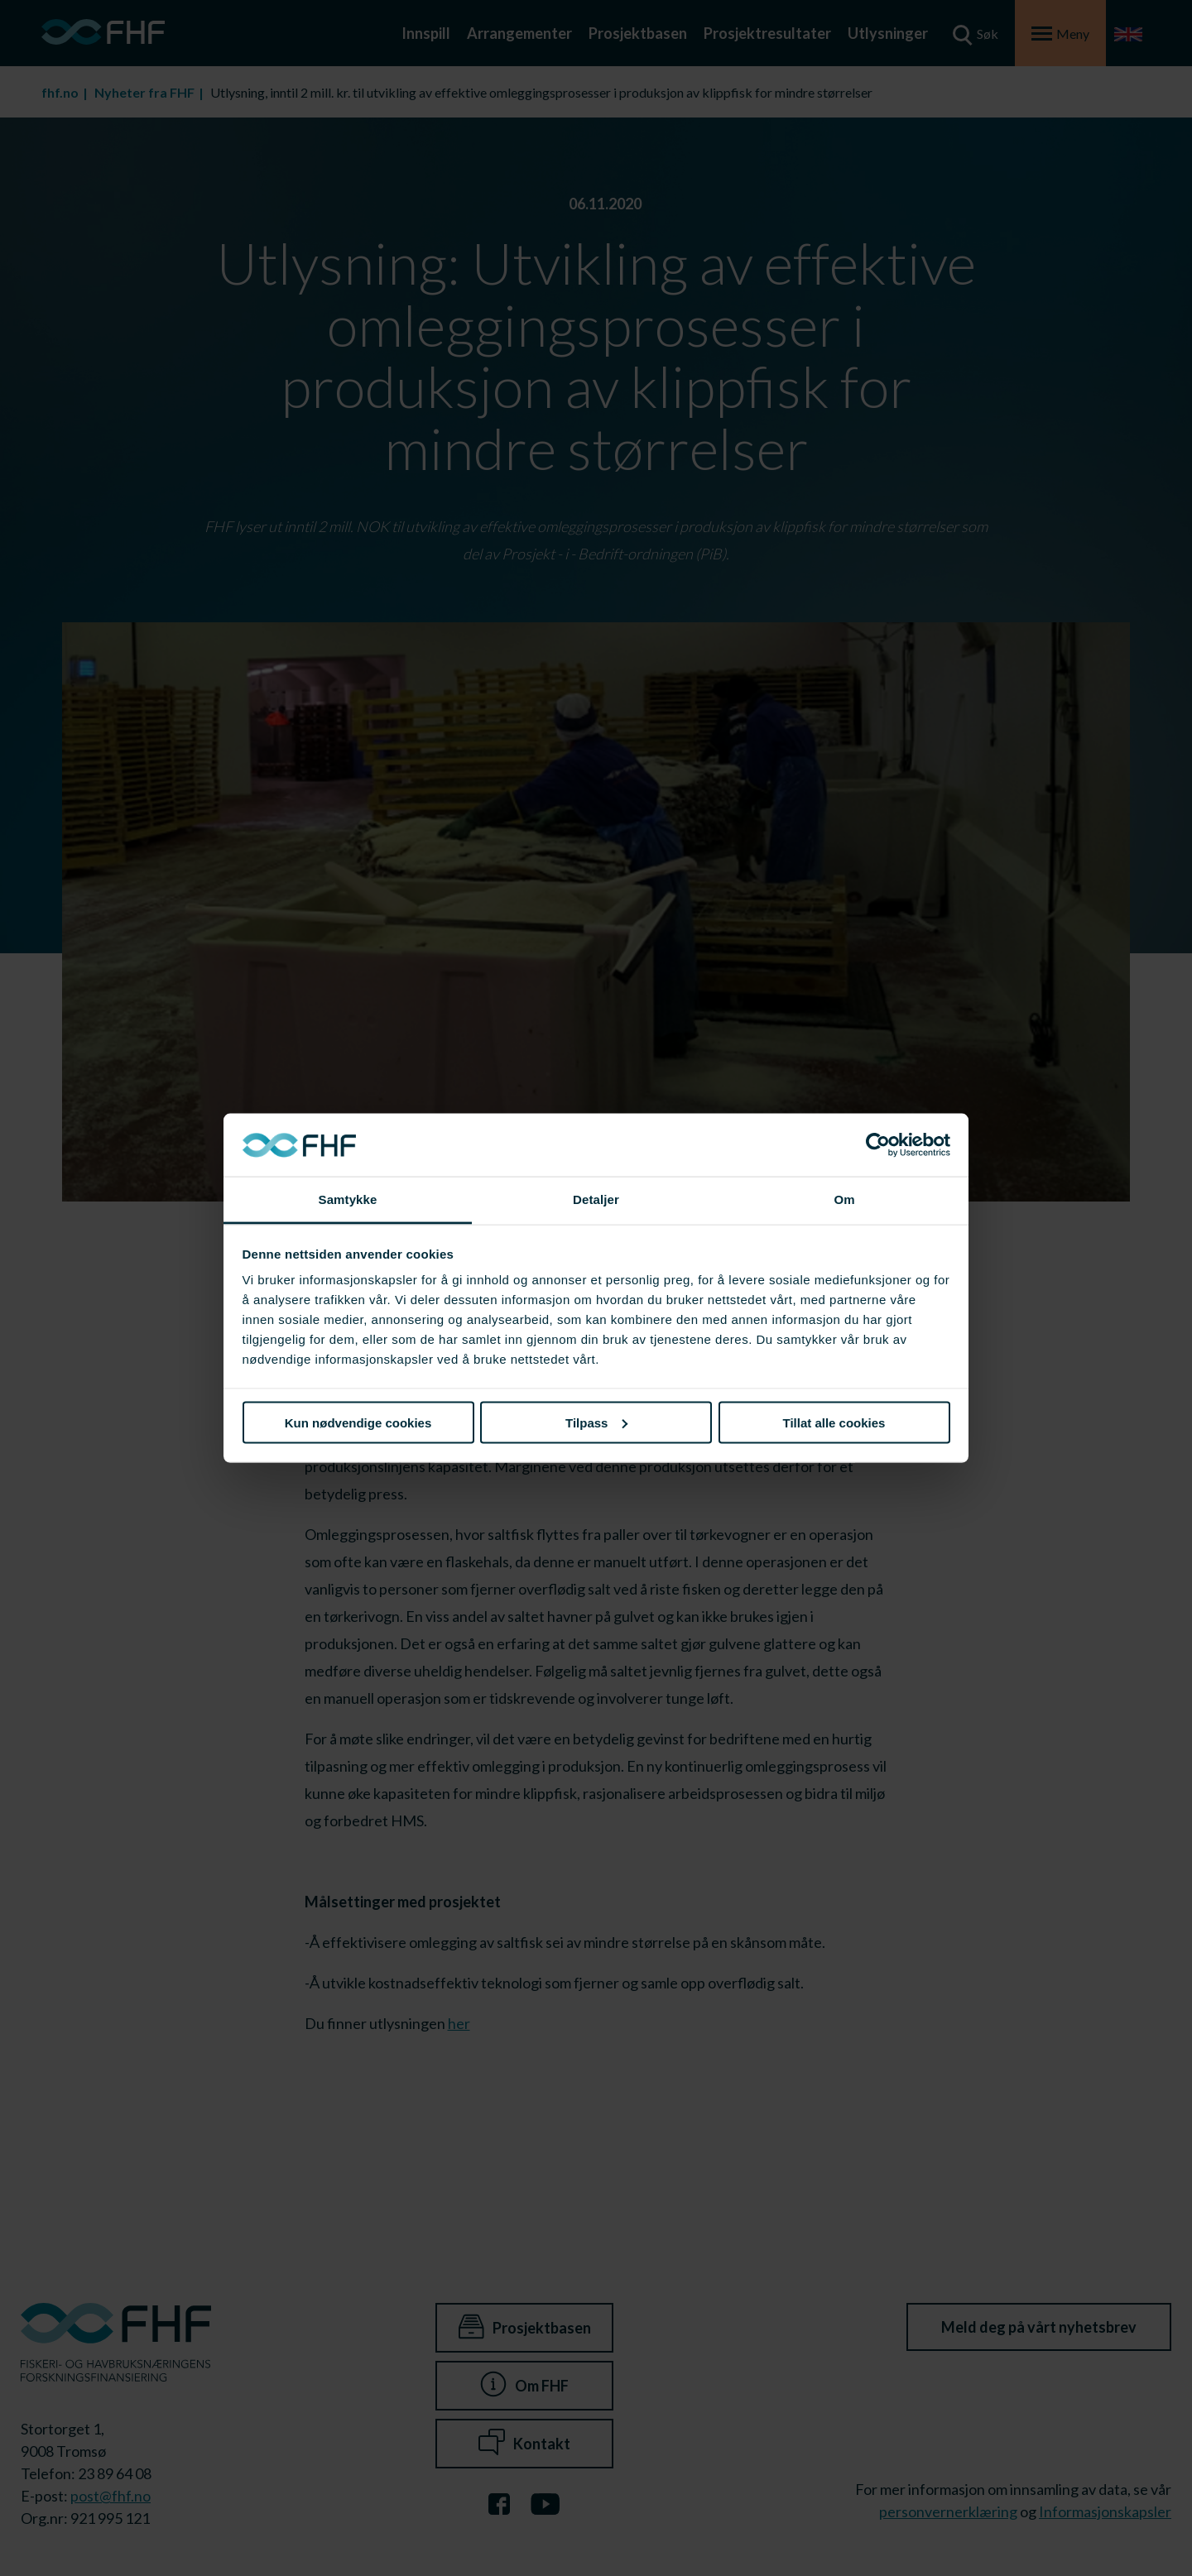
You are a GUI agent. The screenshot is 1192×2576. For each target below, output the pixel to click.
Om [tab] (844, 1199)
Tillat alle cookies (834, 1422)
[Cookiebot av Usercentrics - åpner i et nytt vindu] (877, 1145)
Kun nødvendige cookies (358, 1422)
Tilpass (596, 1422)
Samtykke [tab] (348, 1199)
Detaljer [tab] (596, 1199)
